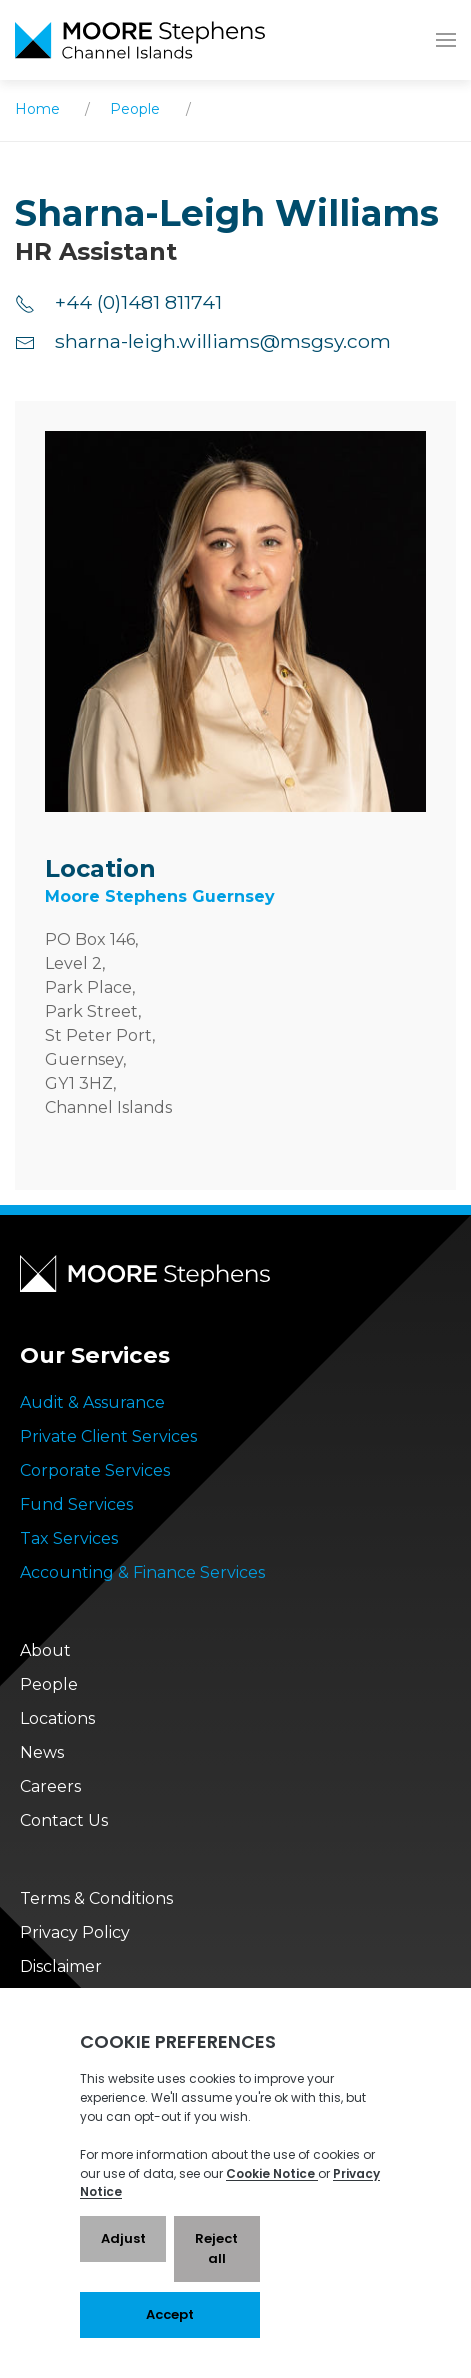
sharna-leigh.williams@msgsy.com (203, 341)
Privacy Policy (75, 1932)
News (42, 1752)
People (135, 109)
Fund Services (76, 1504)
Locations (57, 1718)
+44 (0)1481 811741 (118, 302)
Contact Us (64, 1820)
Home (37, 109)
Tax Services (69, 1538)
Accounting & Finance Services (142, 1572)
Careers (50, 1786)
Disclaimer (61, 1966)
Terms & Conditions (96, 1898)
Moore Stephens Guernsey (160, 896)
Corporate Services (95, 1470)
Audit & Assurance (92, 1402)
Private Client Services (108, 1436)
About (45, 1650)
